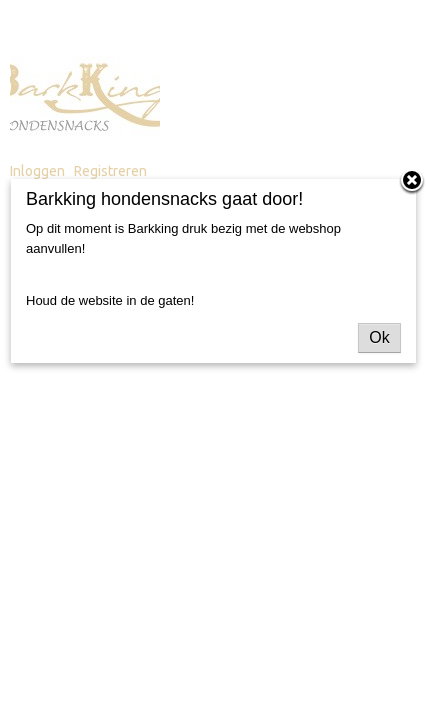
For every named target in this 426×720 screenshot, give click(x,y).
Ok (379, 337)
